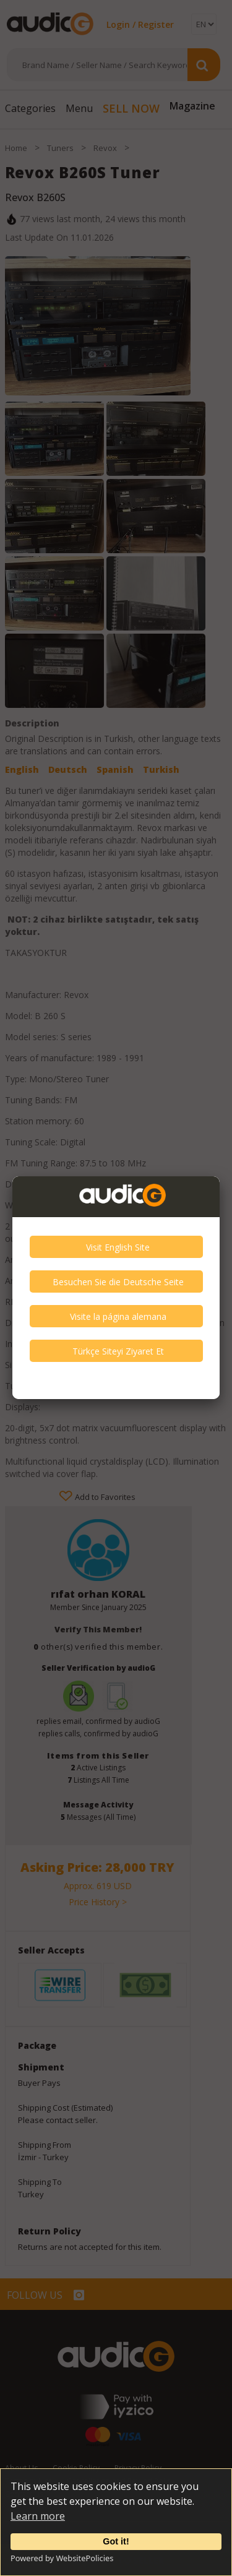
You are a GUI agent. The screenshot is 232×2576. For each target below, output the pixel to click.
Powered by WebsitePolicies (62, 2558)
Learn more (38, 2516)
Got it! (116, 2541)
